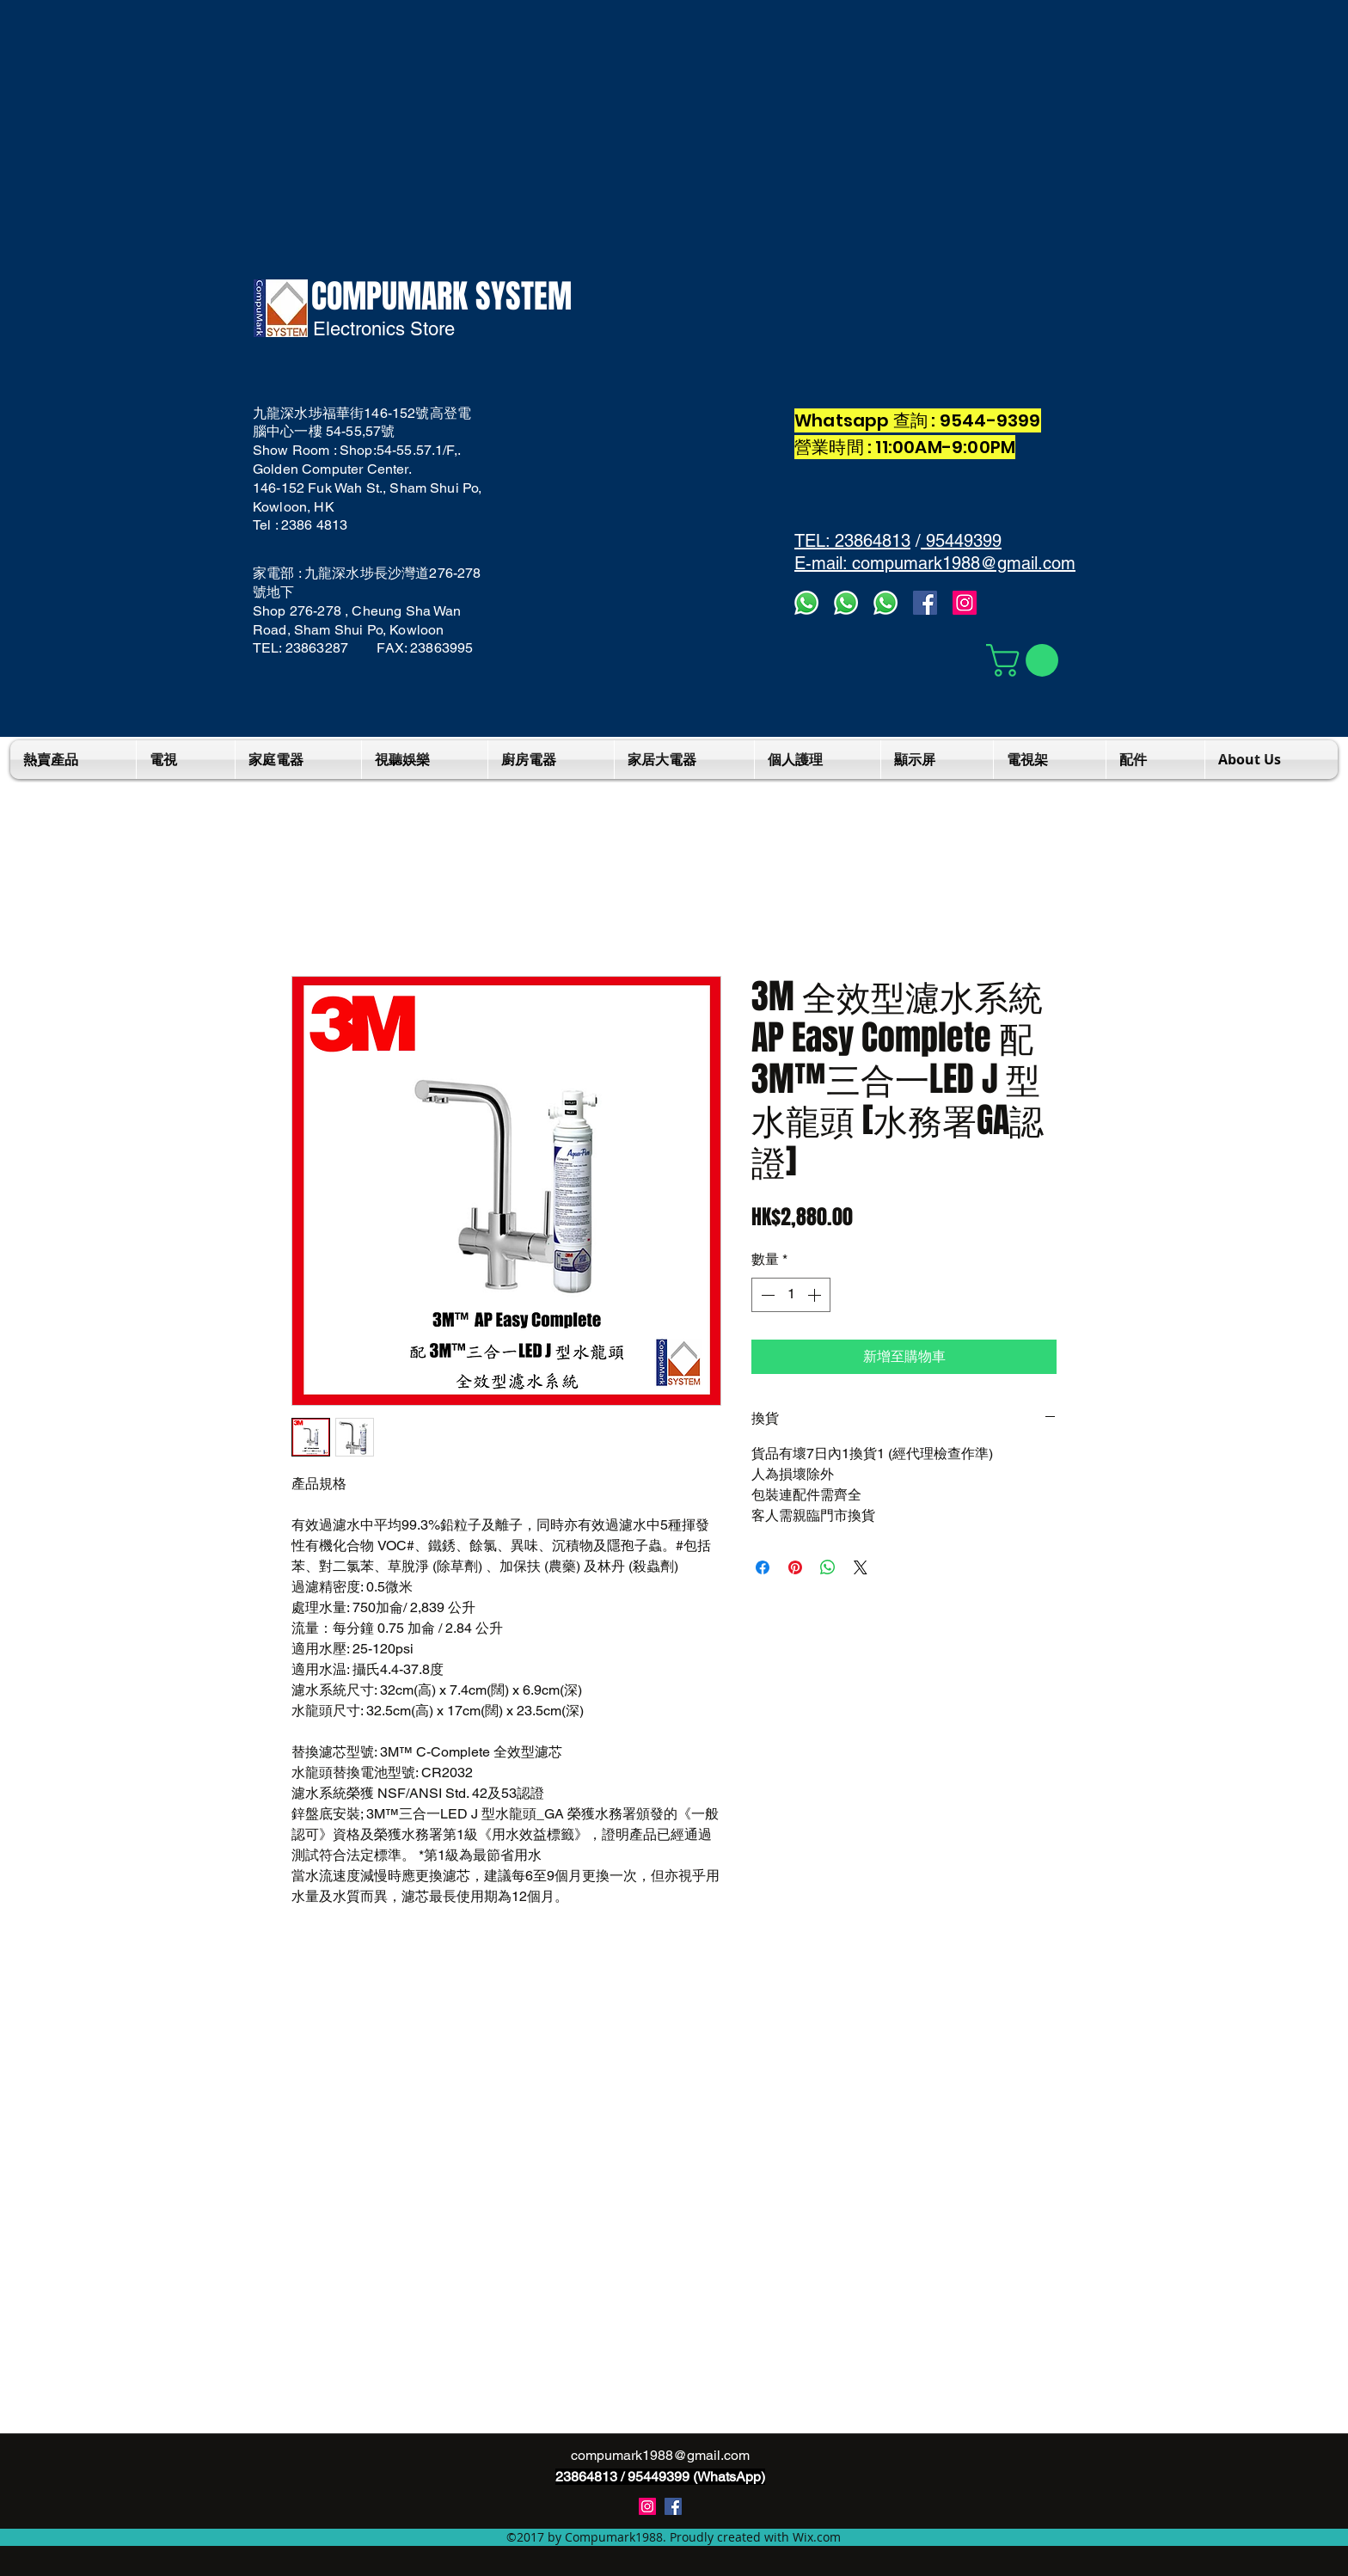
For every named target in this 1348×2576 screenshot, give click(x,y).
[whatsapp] (885, 603)
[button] (1026, 660)
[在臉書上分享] (762, 1567)
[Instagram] (965, 603)
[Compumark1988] (673, 2506)
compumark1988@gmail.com (660, 2455)
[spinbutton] (791, 1295)
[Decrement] (766, 1295)
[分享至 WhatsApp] (828, 1567)
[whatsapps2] (846, 603)
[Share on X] (860, 1567)
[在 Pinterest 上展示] (795, 1567)
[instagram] (647, 2506)
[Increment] (816, 1295)
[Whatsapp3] (806, 603)
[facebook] (925, 603)
